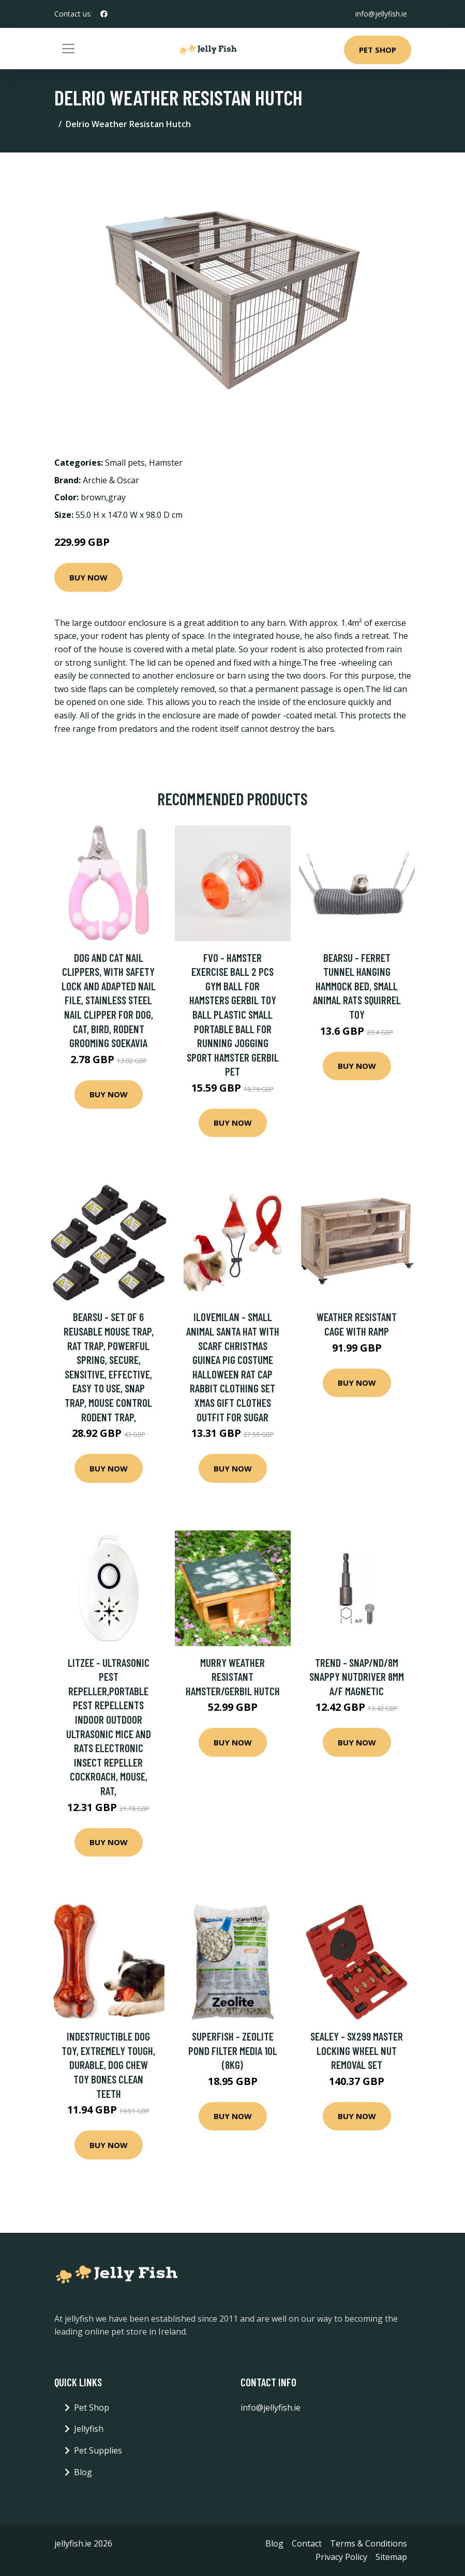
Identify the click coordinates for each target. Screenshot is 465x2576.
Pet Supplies (98, 2450)
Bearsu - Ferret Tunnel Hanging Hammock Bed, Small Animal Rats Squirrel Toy (357, 986)
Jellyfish (88, 2428)
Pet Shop (377, 49)
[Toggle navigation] (68, 48)
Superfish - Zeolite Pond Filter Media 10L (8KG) (232, 2050)
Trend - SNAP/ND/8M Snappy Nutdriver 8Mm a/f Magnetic (356, 1676)
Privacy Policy (341, 2557)
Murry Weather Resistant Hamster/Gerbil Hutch (233, 1676)
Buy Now (88, 577)
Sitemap (391, 2557)
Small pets (125, 462)
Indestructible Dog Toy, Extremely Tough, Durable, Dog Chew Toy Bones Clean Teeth (108, 2064)
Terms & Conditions (368, 2543)
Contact (307, 2543)
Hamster (166, 462)
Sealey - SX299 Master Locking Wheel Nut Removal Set (356, 2050)
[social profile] (104, 14)
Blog (83, 2472)
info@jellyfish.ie (381, 14)
